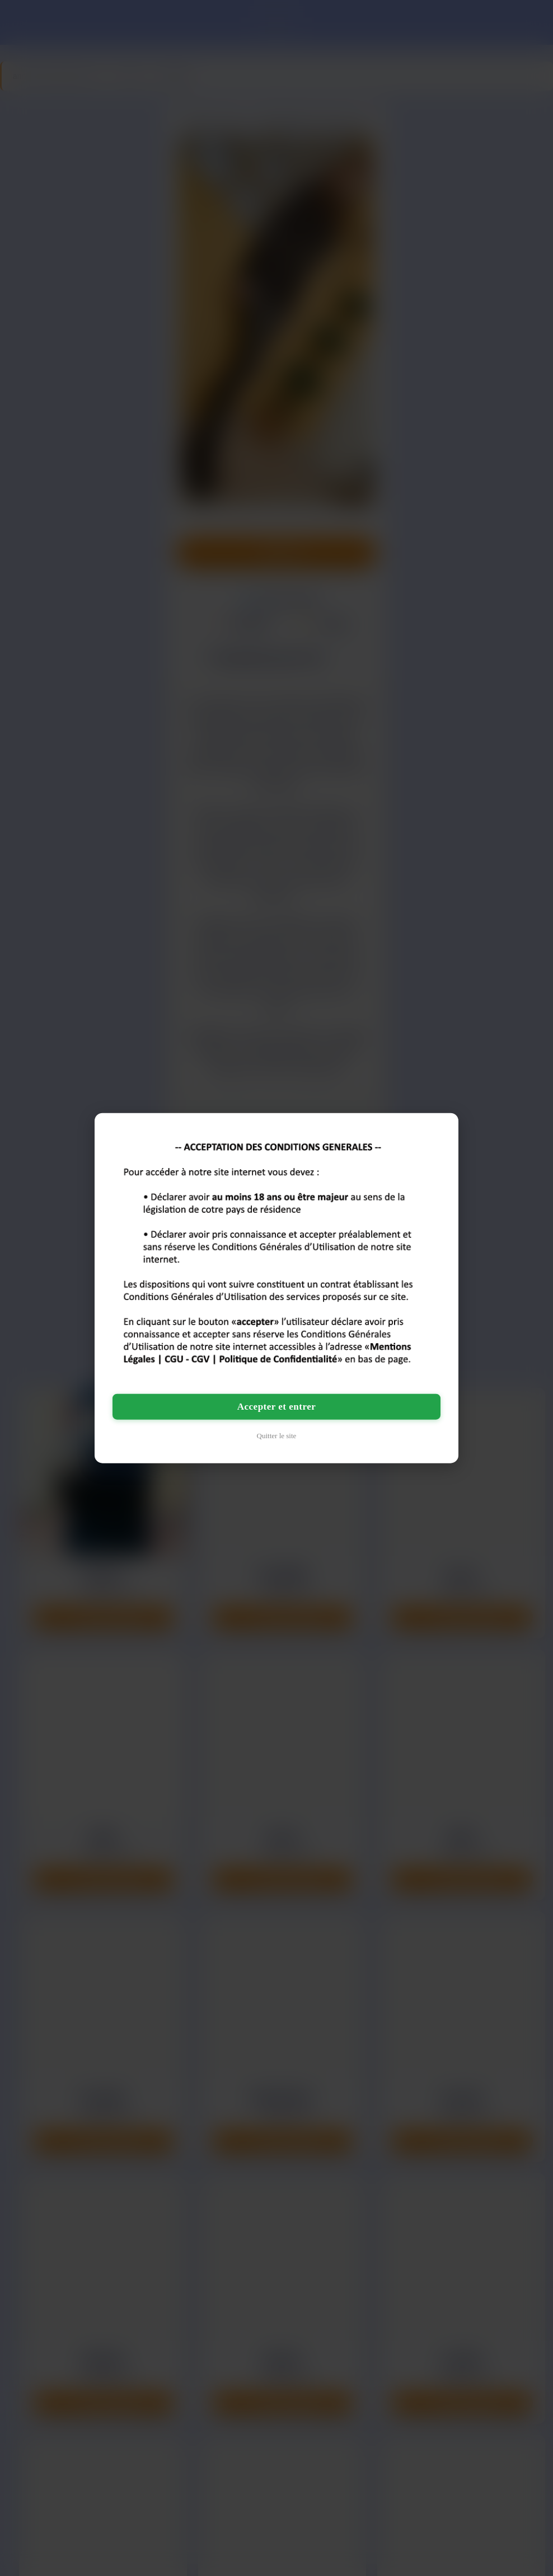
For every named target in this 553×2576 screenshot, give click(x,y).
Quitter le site (277, 1435)
